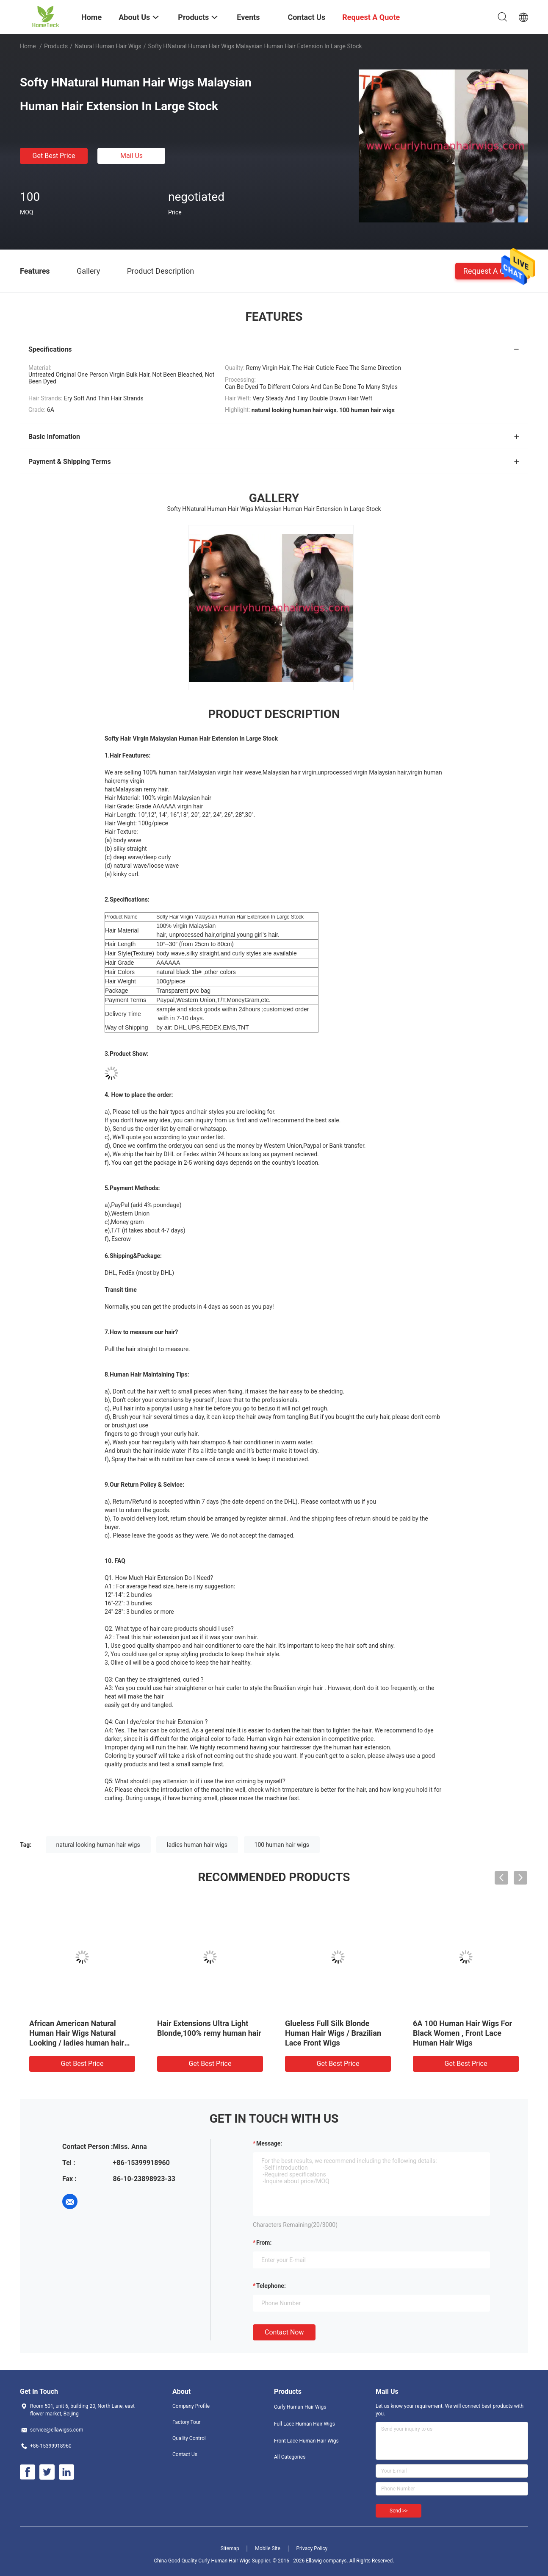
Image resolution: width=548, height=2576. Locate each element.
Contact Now (284, 2332)
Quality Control (189, 2438)
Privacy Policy (311, 2548)
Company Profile (191, 2406)
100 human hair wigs (282, 1844)
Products (56, 46)
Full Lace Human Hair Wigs (304, 2424)
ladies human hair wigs (197, 1844)
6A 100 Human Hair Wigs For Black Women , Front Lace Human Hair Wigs (462, 2033)
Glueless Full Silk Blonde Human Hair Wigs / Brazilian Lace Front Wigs (333, 2033)
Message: (269, 2143)
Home (28, 46)
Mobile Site (267, 2548)
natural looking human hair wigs (98, 1844)
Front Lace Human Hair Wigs (306, 2441)
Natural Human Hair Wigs (108, 46)
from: (263, 2242)
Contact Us (184, 2454)
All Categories (289, 2457)
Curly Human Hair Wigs (300, 2407)
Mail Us (131, 156)
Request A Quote (491, 270)
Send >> (398, 2511)
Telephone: (271, 2285)
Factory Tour (186, 2422)
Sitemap (230, 2548)
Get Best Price (54, 156)
